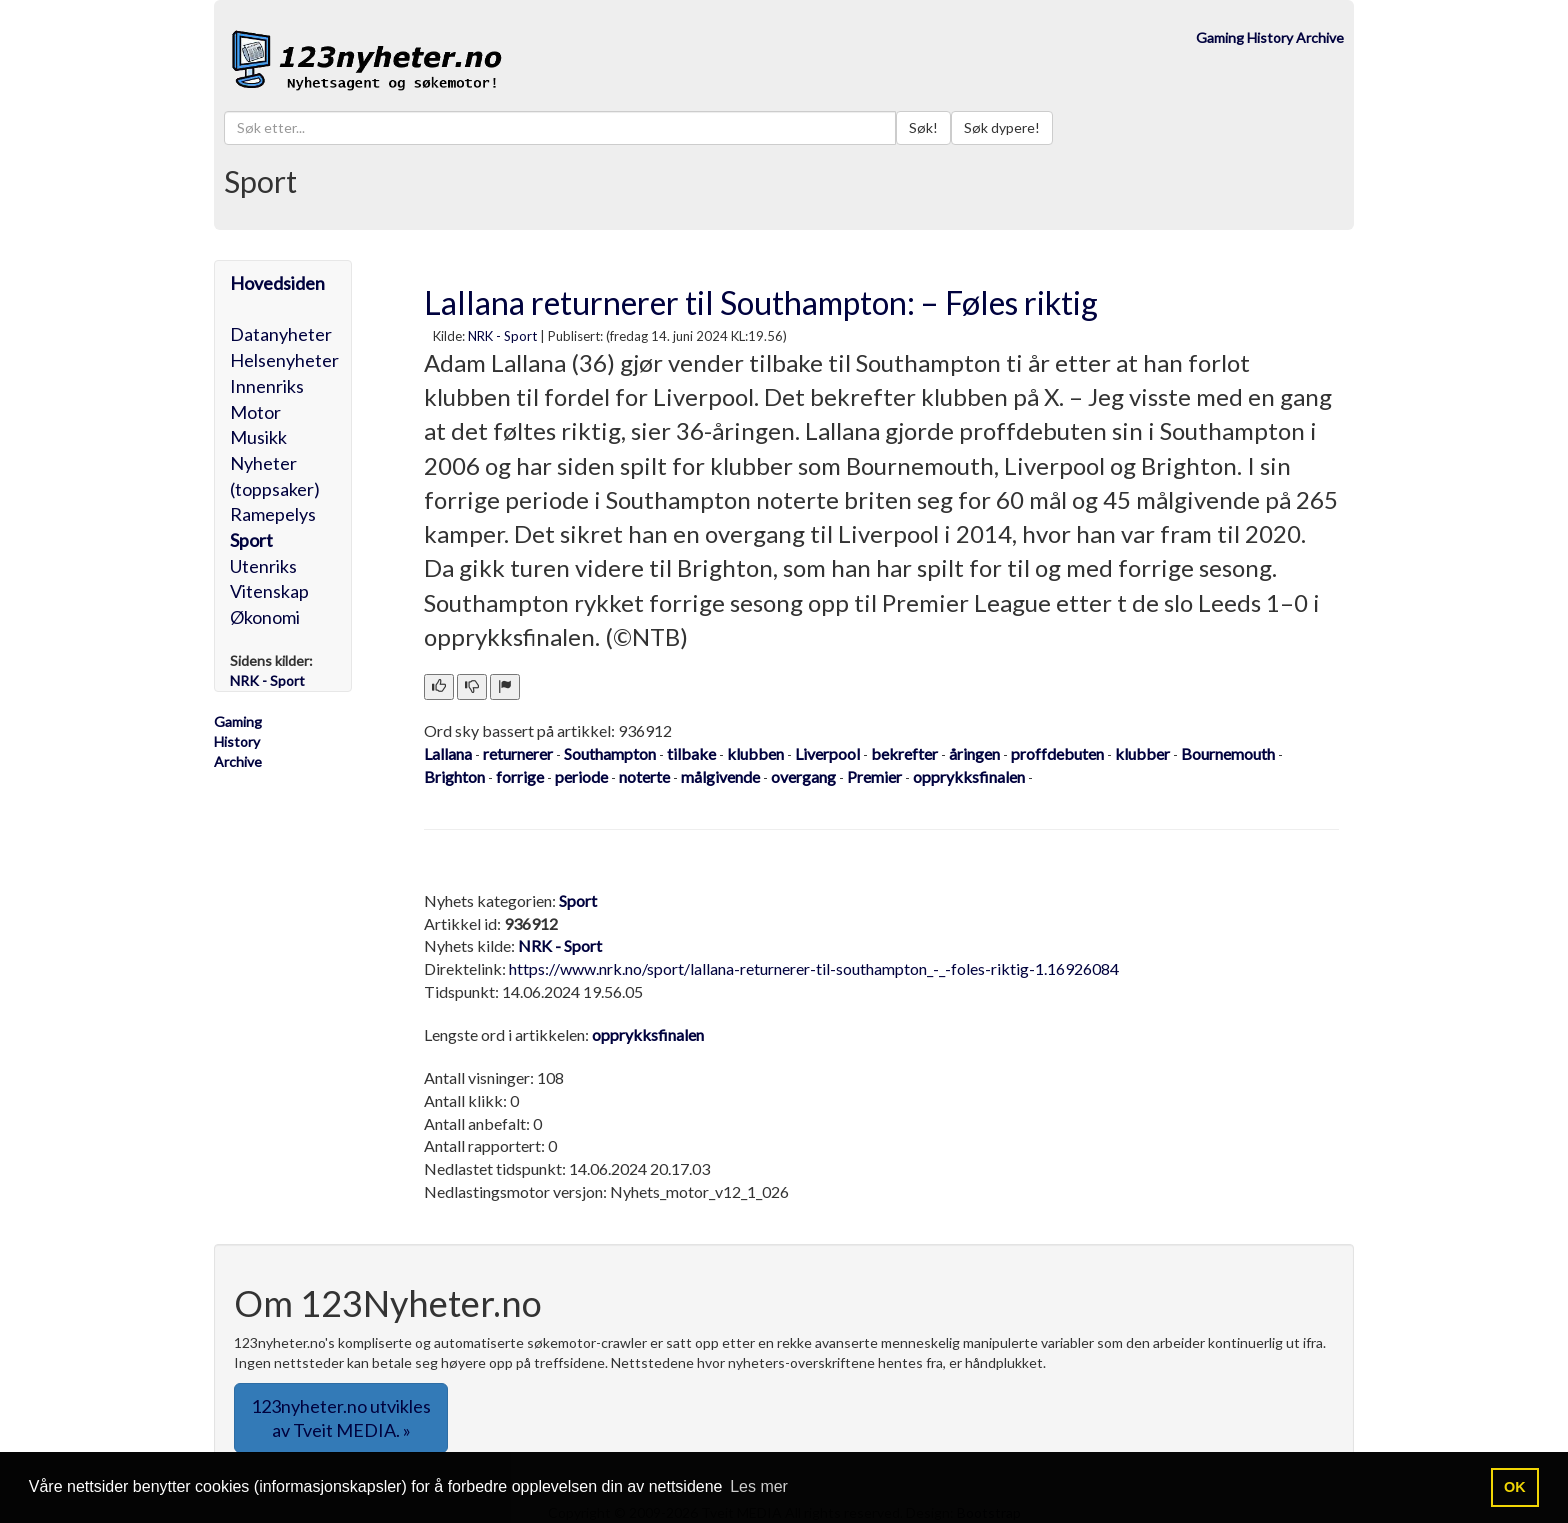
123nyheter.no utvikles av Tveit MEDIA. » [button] (341, 1418)
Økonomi (265, 617)
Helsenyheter (284, 360)
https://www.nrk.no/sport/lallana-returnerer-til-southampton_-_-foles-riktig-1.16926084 (814, 968)
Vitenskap (269, 591)
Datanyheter (281, 334)
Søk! (923, 127)
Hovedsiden (277, 283)
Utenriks (263, 566)
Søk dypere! (1002, 127)
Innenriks (267, 386)
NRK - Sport (502, 336)
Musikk (258, 437)
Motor (255, 412)
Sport (251, 540)
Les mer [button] (759, 1486)
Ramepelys (273, 514)
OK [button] (1515, 1487)
